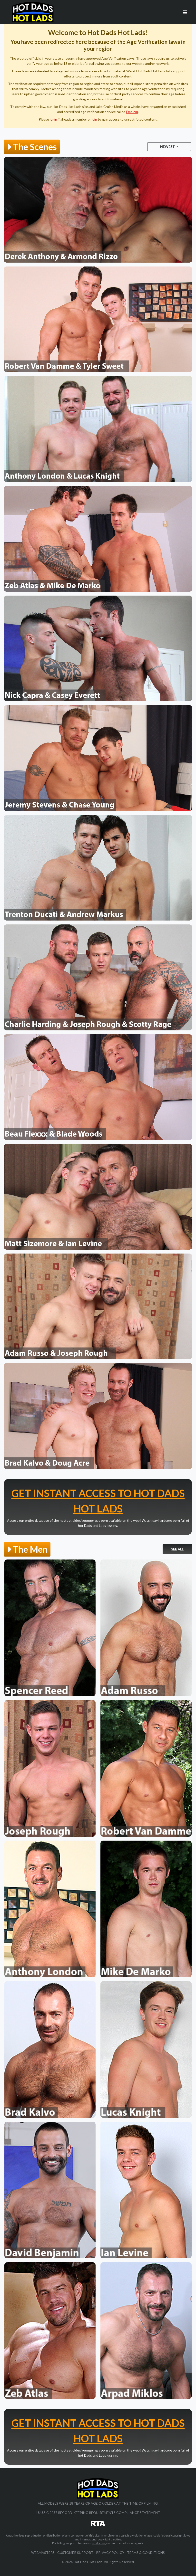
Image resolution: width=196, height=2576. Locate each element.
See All (177, 1549)
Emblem (132, 112)
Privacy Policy (110, 2552)
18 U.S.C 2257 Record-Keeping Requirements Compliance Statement (98, 2512)
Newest (168, 146)
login (53, 119)
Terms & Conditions (146, 2552)
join (94, 119)
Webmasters (43, 2552)
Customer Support (75, 2552)
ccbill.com (98, 2543)
